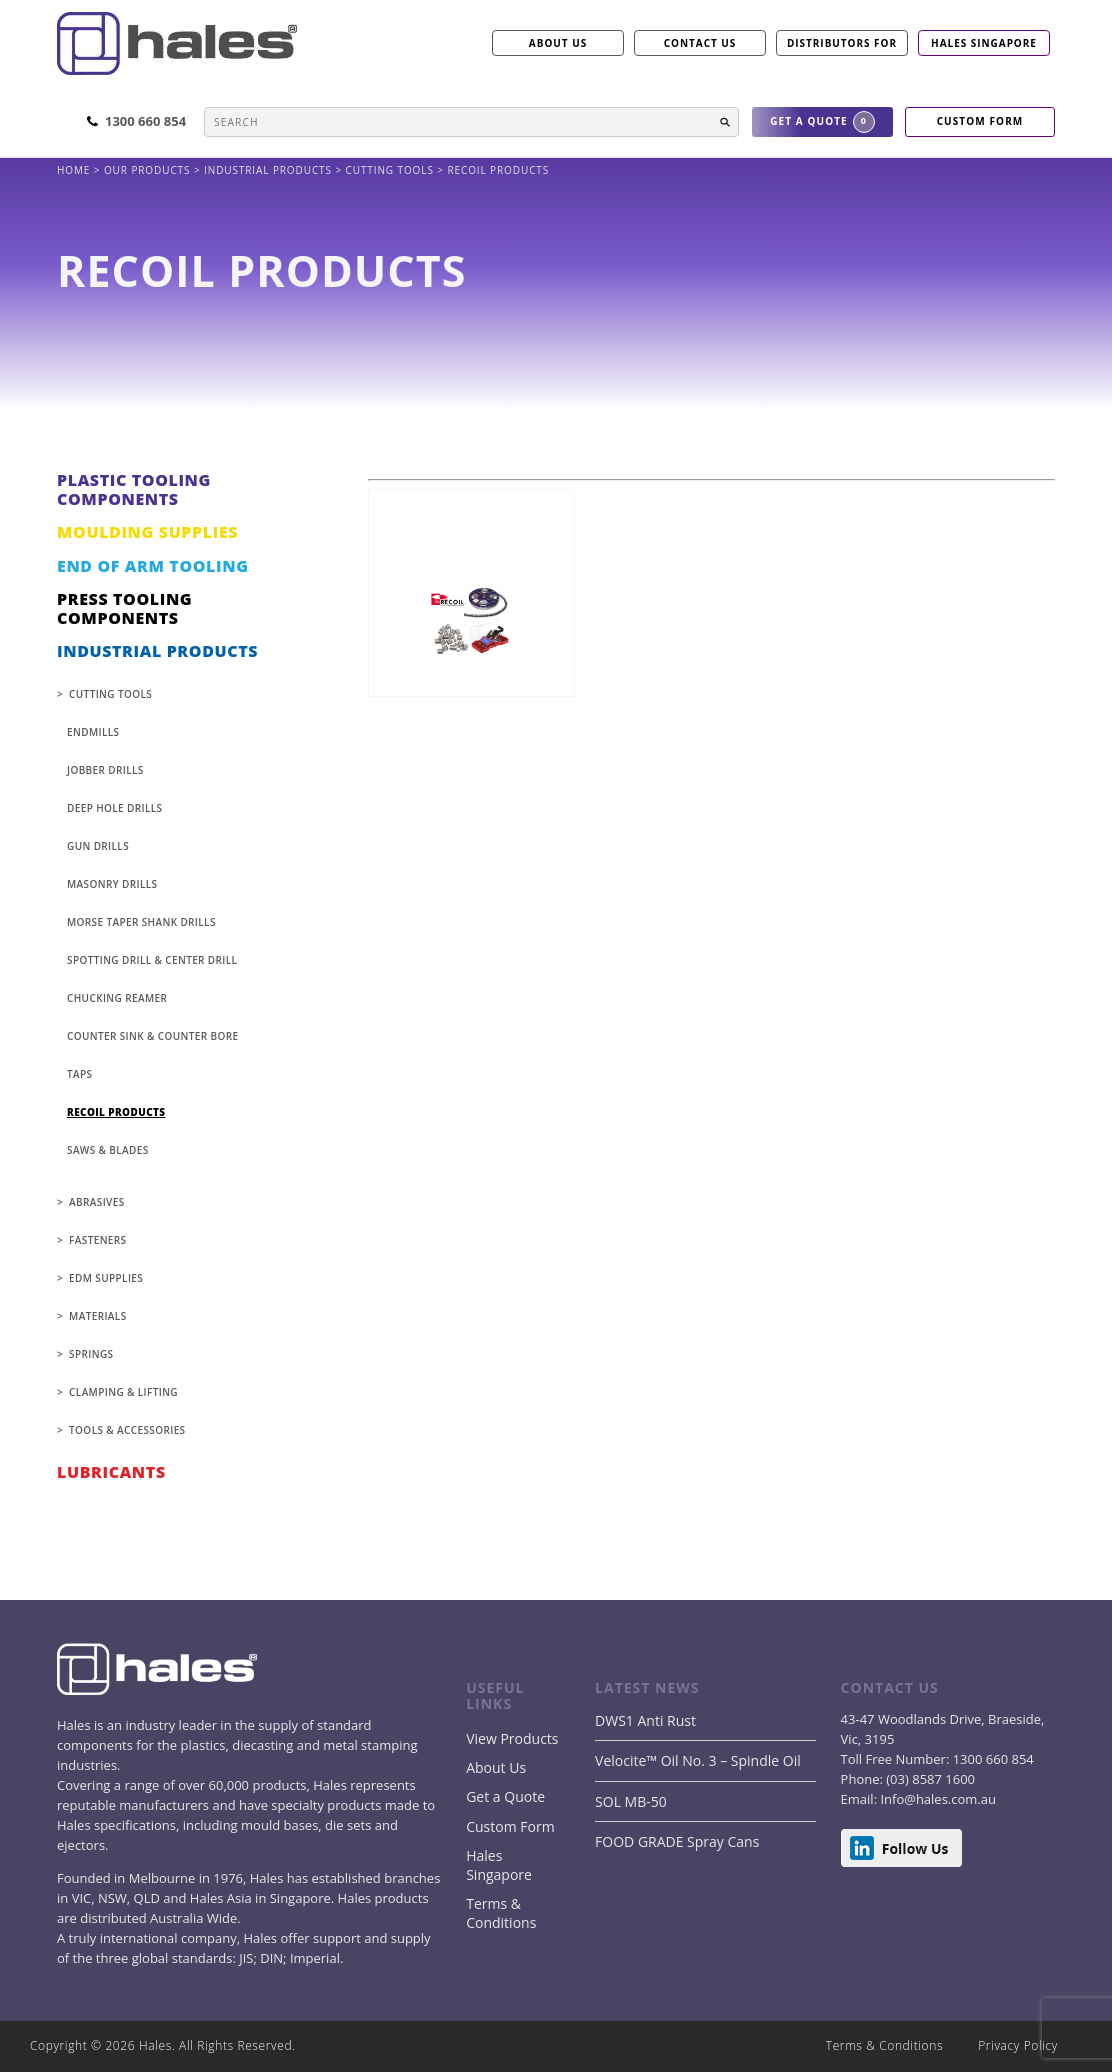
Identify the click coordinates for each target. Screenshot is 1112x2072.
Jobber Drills (105, 770)
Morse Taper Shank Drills (141, 922)
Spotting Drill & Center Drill (152, 960)
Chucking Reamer (117, 998)
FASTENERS (97, 1240)
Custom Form (510, 1826)
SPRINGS (91, 1354)
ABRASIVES (96, 1202)
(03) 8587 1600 (929, 1779)
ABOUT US (558, 43)
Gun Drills (98, 846)
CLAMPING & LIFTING (123, 1392)
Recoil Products (116, 1112)
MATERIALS (97, 1316)
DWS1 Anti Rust (645, 1720)
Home (75, 170)
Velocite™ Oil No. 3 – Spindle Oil (698, 1760)
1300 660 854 (991, 1759)
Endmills (93, 732)
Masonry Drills (112, 884)
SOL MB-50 (631, 1801)
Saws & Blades (108, 1150)
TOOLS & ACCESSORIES (127, 1430)
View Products (512, 1738)
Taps (79, 1074)
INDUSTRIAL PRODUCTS (269, 170)
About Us (496, 1767)
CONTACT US (700, 43)
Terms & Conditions (501, 1913)
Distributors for (842, 43)
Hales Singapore (984, 43)
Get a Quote (505, 1796)
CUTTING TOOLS (392, 170)
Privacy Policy (1018, 2045)
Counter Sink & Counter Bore (152, 1036)
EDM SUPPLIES (106, 1278)
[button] (725, 122)
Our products (147, 170)
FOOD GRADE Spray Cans (677, 1841)
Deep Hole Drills (114, 808)
